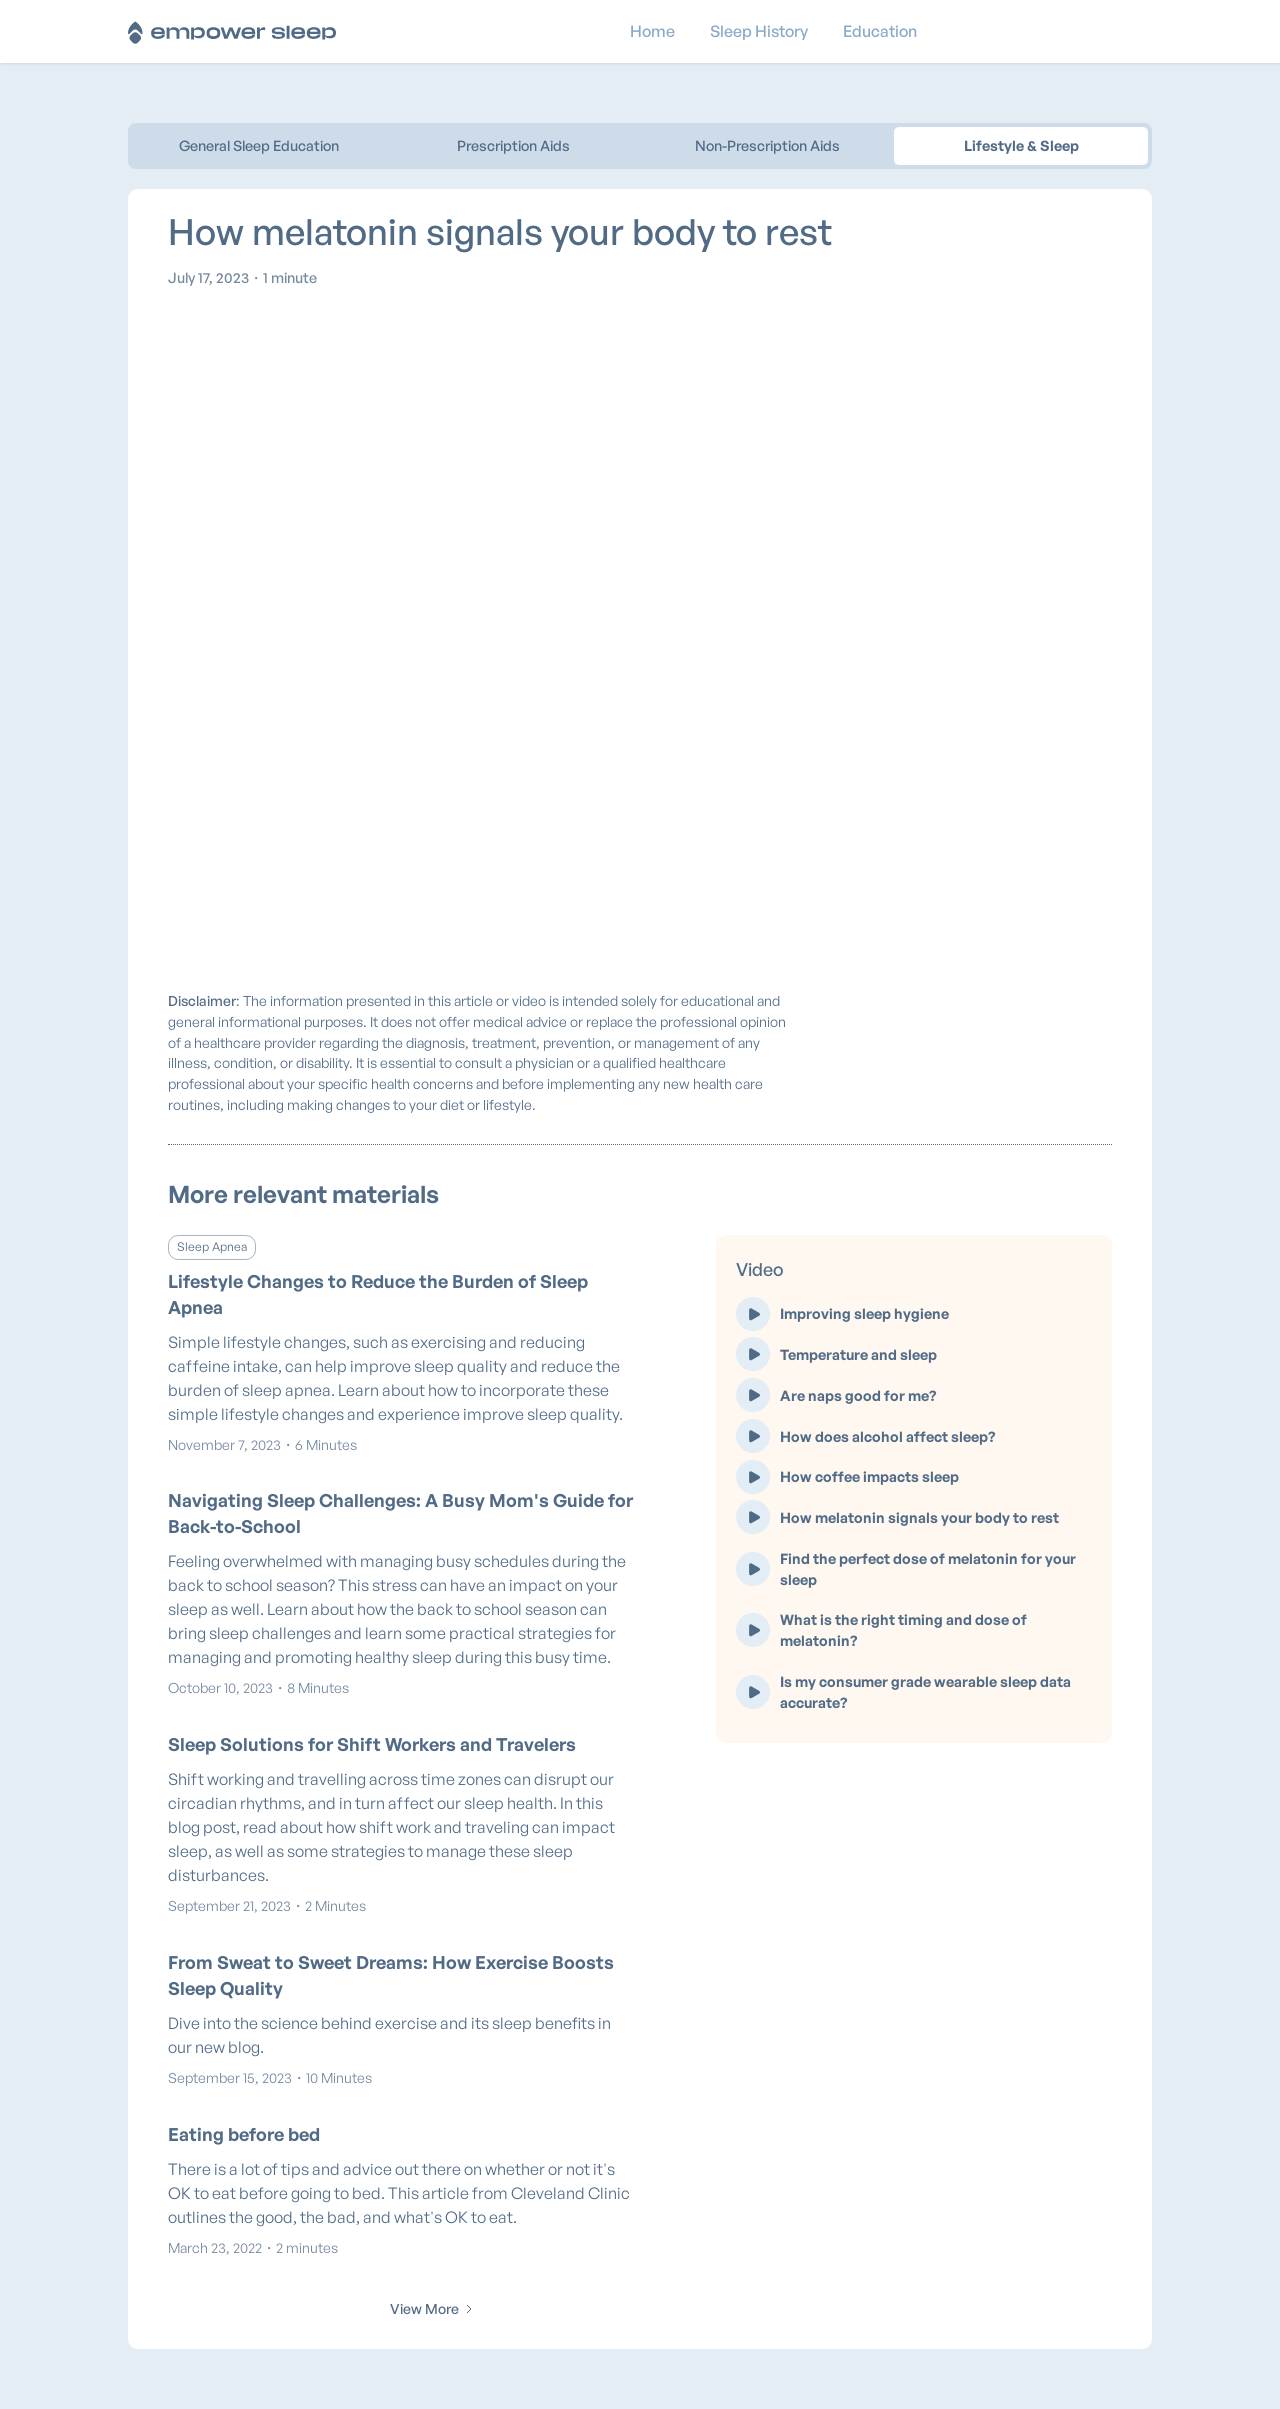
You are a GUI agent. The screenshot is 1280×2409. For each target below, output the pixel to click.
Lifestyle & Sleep (1021, 145)
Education (880, 31)
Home (652, 31)
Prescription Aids (513, 145)
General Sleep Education (259, 145)
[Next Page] (432, 2309)
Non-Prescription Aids (767, 145)
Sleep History (759, 31)
